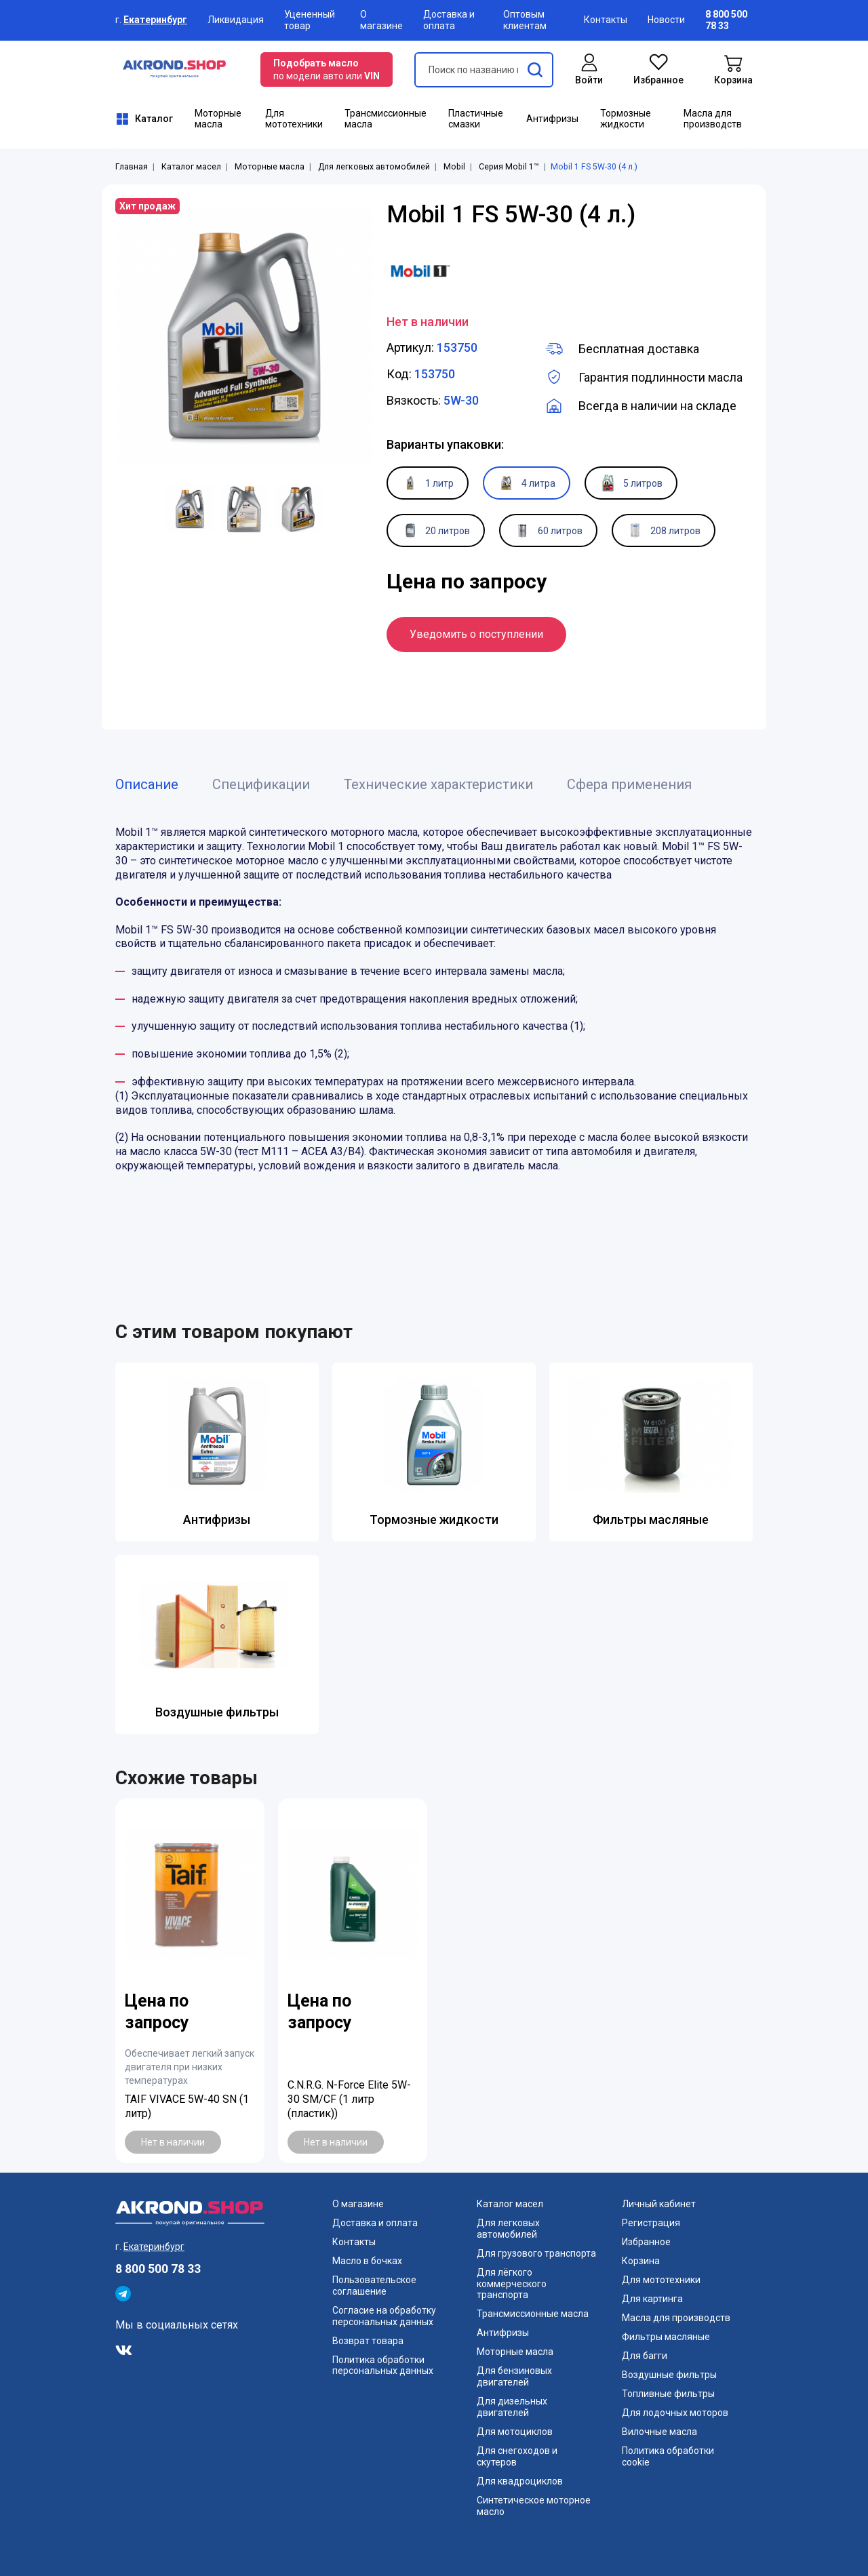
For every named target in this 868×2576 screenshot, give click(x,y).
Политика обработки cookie (668, 2456)
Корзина (641, 2260)
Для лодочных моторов (675, 2412)
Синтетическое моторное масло (534, 2506)
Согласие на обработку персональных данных (384, 2316)
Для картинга (652, 2298)
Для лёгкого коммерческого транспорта (512, 2284)
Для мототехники (294, 119)
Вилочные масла (659, 2431)
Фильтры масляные (651, 1519)
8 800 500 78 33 (158, 2269)
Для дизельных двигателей (512, 2407)
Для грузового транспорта (536, 2253)
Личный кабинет (659, 2203)
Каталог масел (191, 167)
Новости (666, 19)
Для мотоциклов (515, 2431)
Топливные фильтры (668, 2393)
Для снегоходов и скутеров (517, 2456)
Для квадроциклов (520, 2481)
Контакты (605, 19)
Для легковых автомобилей (374, 167)
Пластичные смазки (475, 119)
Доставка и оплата (449, 20)
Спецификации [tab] (261, 784)
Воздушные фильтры (217, 1712)
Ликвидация (236, 19)
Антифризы (552, 118)
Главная (131, 167)
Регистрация (651, 2222)
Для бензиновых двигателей (514, 2376)
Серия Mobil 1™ (509, 167)
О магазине (381, 20)
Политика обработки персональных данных (382, 2365)
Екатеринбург (155, 19)
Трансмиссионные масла (385, 119)
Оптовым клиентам (525, 20)
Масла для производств (713, 119)
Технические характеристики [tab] (438, 784)
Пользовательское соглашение (374, 2285)
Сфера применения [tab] (629, 784)
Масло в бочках (367, 2260)
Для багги (644, 2355)
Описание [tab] (146, 784)
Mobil (454, 167)
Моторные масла (218, 119)
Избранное (646, 2241)
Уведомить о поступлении (476, 634)
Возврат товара (367, 2340)
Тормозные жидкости (625, 119)
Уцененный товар (309, 20)
